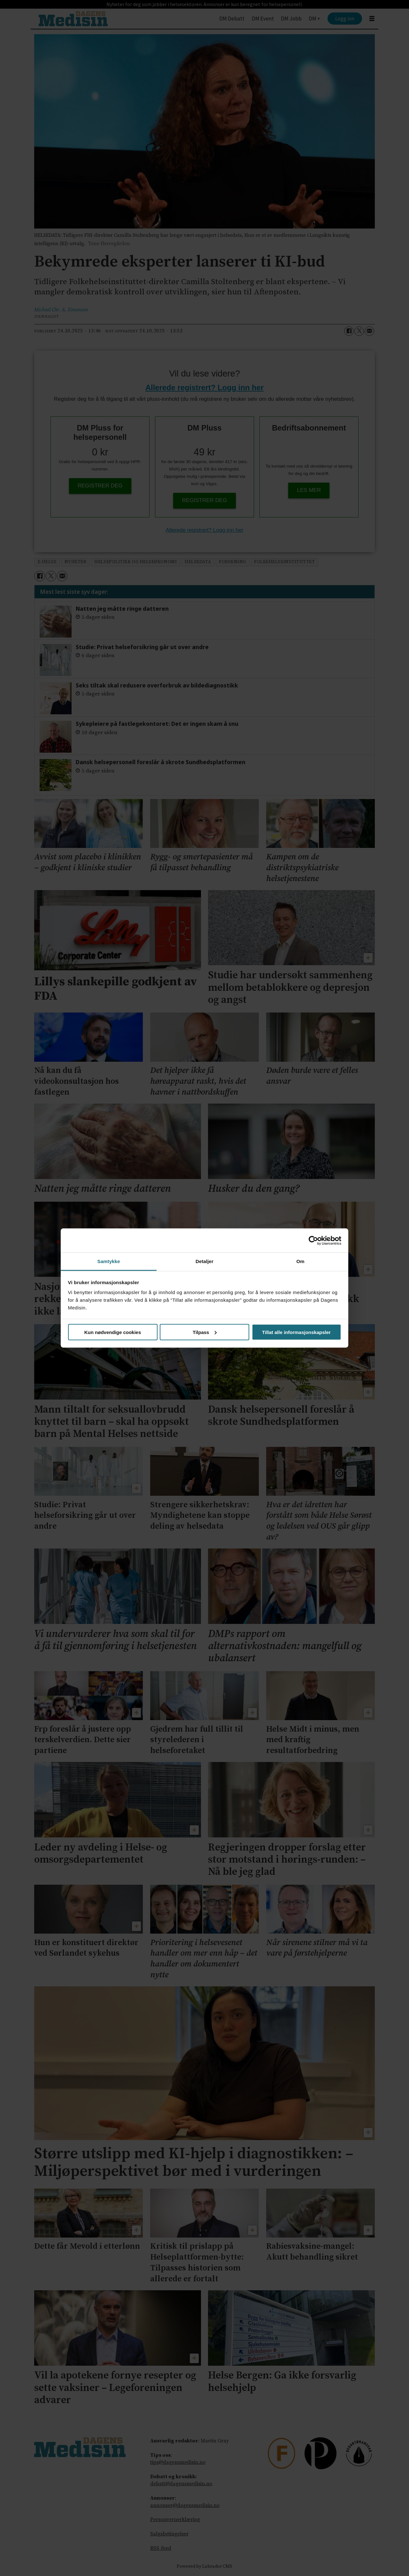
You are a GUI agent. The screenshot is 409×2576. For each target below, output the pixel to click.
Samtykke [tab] (108, 1261)
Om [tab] (300, 1261)
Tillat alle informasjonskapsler (296, 1332)
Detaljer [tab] (204, 1261)
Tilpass (205, 1332)
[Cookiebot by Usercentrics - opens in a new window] (313, 1240)
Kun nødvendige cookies (112, 1332)
